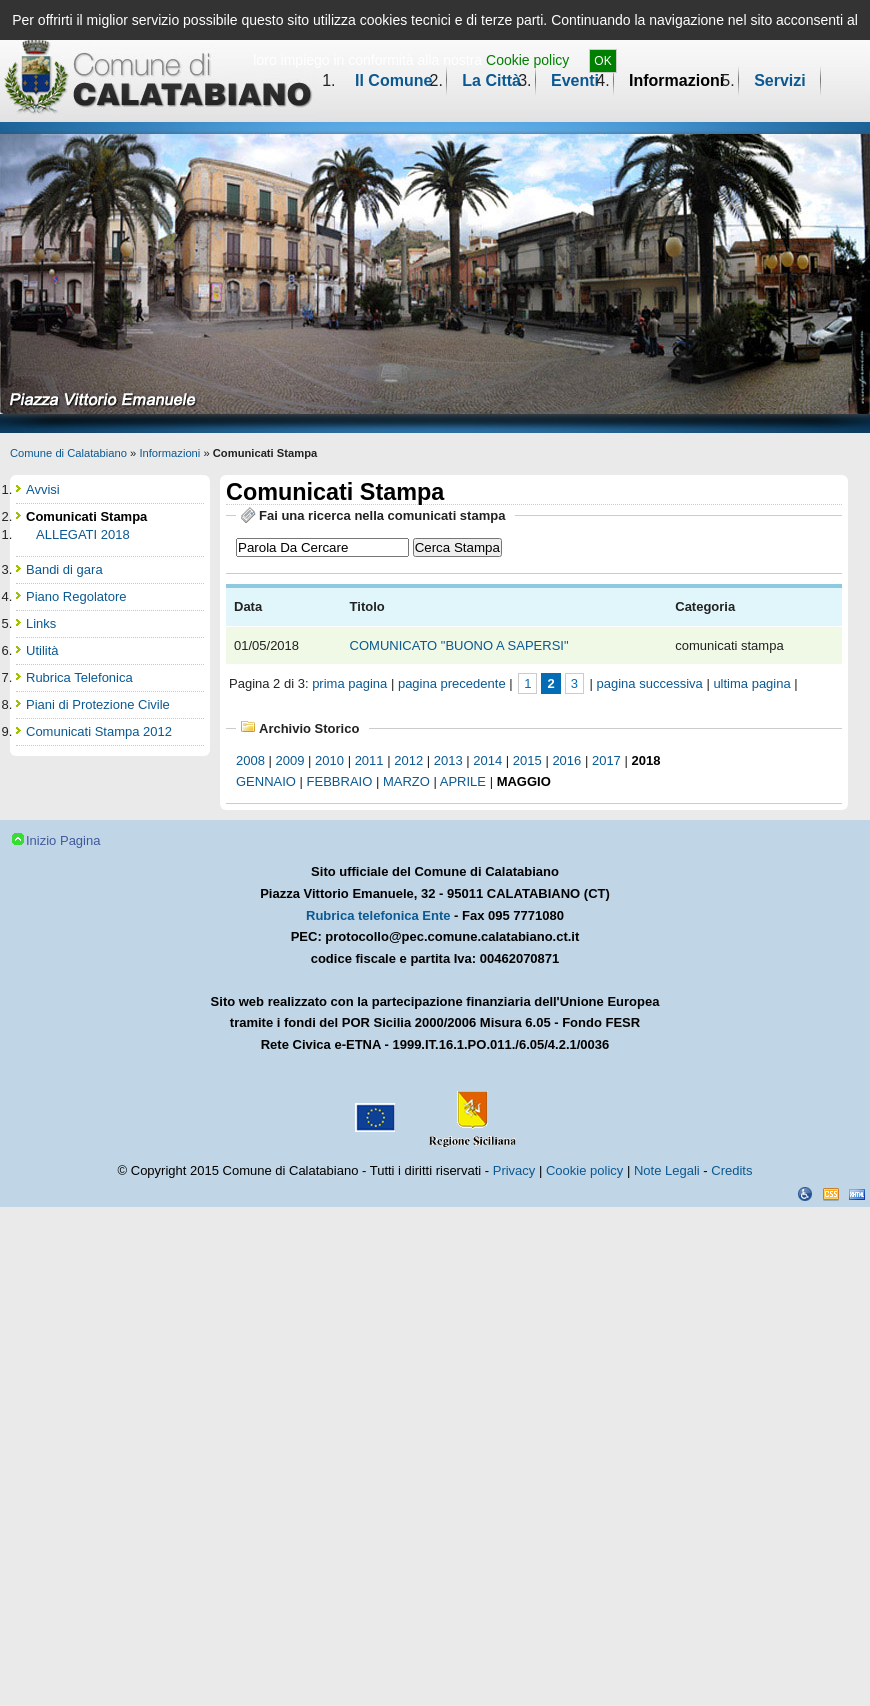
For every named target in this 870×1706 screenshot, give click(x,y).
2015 (527, 760)
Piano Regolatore (76, 596)
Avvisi (43, 489)
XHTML (857, 1194)
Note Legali (667, 1170)
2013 (448, 760)
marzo (406, 781)
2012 (408, 760)
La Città (491, 80)
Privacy (514, 1170)
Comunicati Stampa (86, 516)
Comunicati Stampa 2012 (99, 731)
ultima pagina (751, 683)
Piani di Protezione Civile (98, 704)
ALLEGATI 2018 (83, 534)
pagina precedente (452, 683)
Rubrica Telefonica (79, 677)
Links (41, 623)
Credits (731, 1170)
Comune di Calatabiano (68, 453)
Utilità (42, 650)
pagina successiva (650, 683)
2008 (250, 760)
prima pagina (349, 683)
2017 (606, 760)
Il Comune (393, 80)
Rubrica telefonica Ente (378, 915)
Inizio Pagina (63, 840)
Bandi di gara (64, 569)
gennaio (266, 781)
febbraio (340, 781)
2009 (290, 760)
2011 (369, 760)
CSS (831, 1194)
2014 (487, 760)
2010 (329, 760)
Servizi (780, 80)
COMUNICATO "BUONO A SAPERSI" (461, 645)
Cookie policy (527, 60)
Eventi (575, 80)
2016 (566, 760)
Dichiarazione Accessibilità (805, 1194)
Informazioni (676, 80)
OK (602, 61)
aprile (463, 781)
